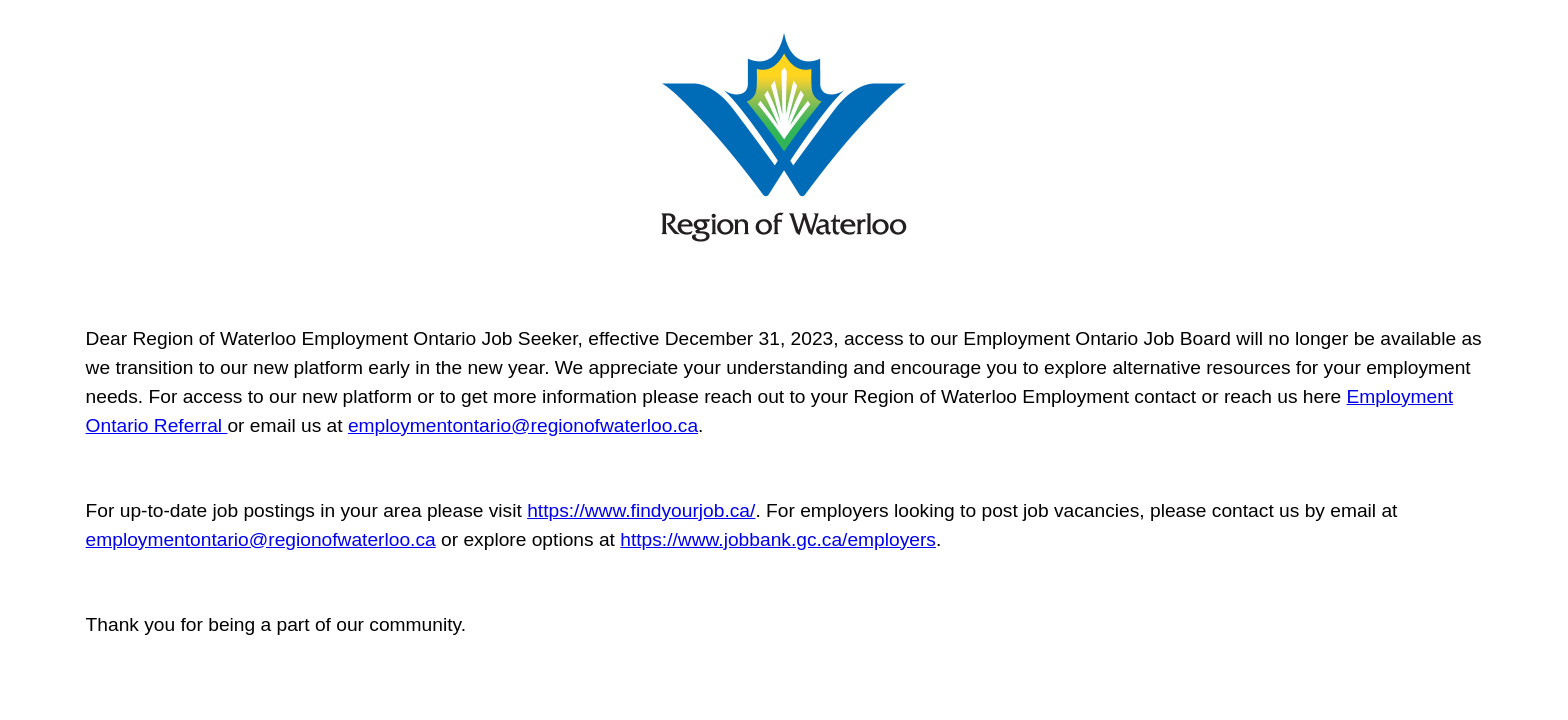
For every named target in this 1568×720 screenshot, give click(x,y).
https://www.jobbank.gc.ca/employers (778, 539)
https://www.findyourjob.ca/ (641, 510)
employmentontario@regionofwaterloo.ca (523, 425)
